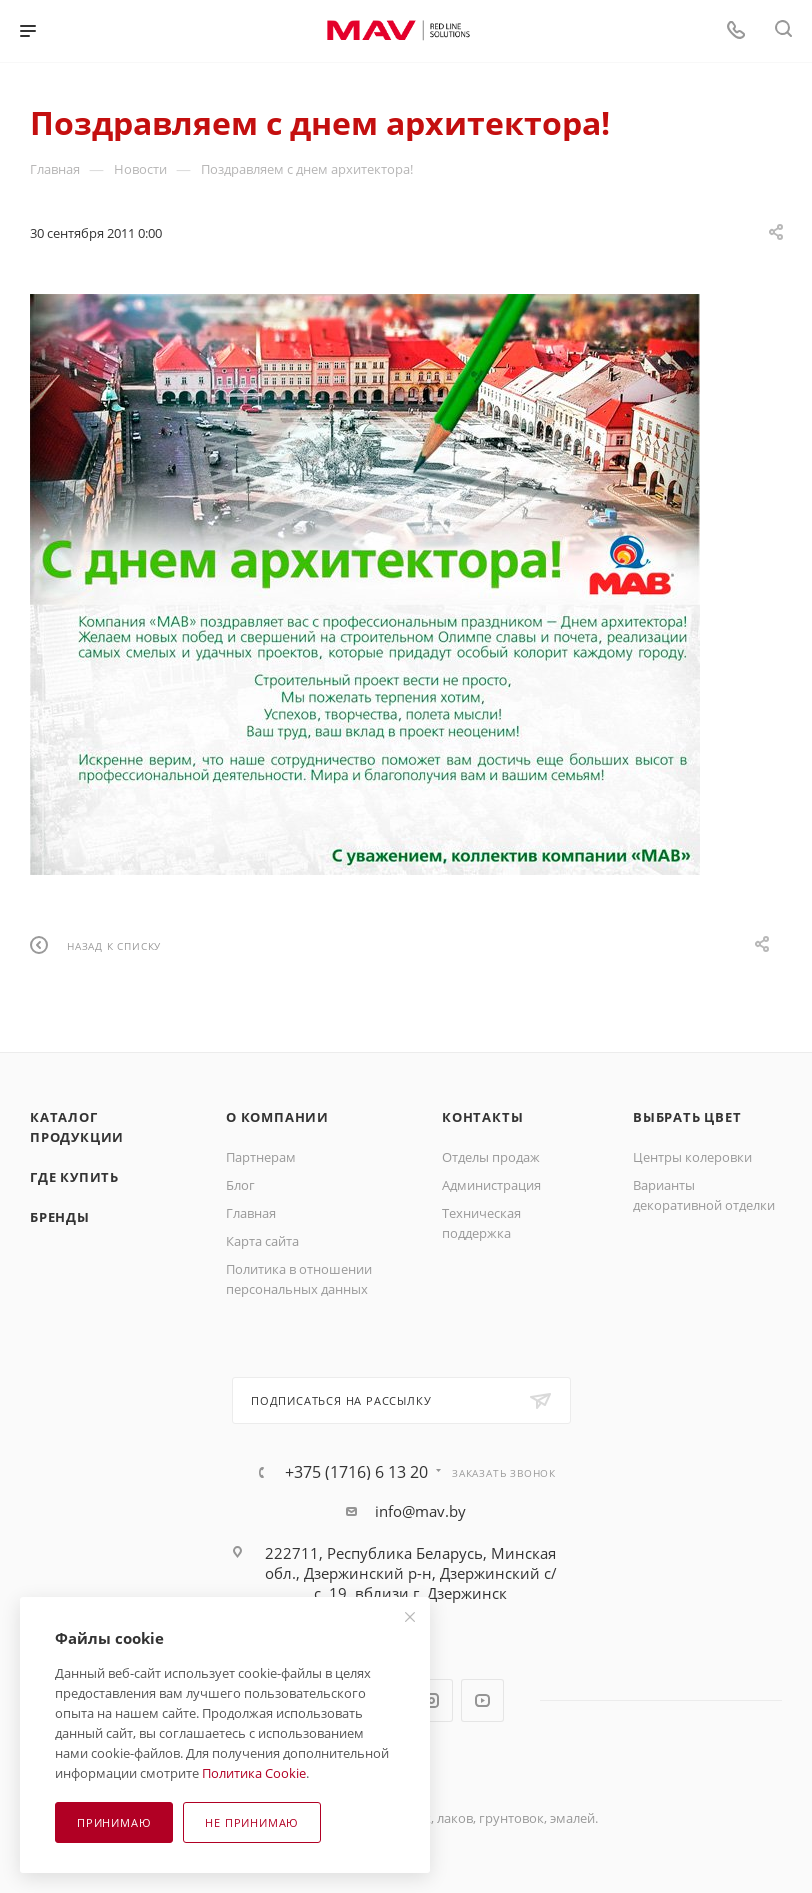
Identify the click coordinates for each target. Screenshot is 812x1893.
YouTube (482, 1700)
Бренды (60, 1217)
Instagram (431, 1700)
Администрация (491, 1185)
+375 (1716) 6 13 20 (356, 1472)
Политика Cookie (254, 1773)
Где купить (74, 1177)
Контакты (482, 1117)
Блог (240, 1185)
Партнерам (261, 1157)
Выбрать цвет (687, 1117)
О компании (277, 1117)
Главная (251, 1213)
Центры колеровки (692, 1157)
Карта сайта (262, 1241)
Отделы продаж (491, 1157)
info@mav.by (420, 1511)
